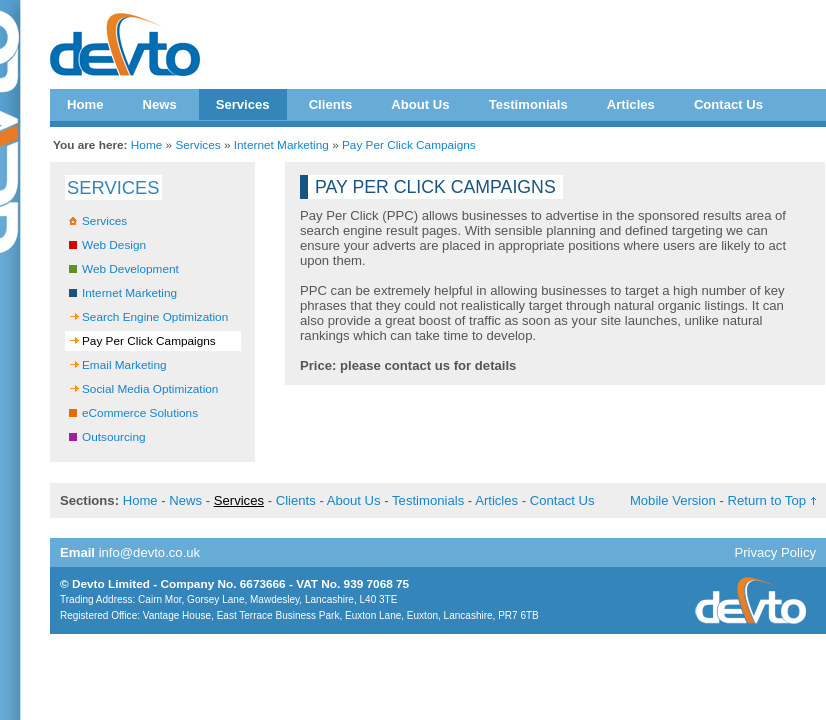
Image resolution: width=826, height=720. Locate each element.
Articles (631, 104)
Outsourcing (114, 437)
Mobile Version (673, 500)
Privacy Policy (775, 552)
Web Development (130, 269)
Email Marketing (124, 365)
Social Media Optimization (150, 389)
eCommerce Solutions (140, 413)
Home (85, 104)
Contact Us (728, 104)
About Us (420, 104)
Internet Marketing (281, 145)
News (159, 104)
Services (243, 104)
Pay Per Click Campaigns (409, 145)
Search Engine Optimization (155, 317)
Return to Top (767, 500)
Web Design (114, 245)
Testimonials (528, 104)
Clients (331, 104)
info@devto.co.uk (150, 552)
